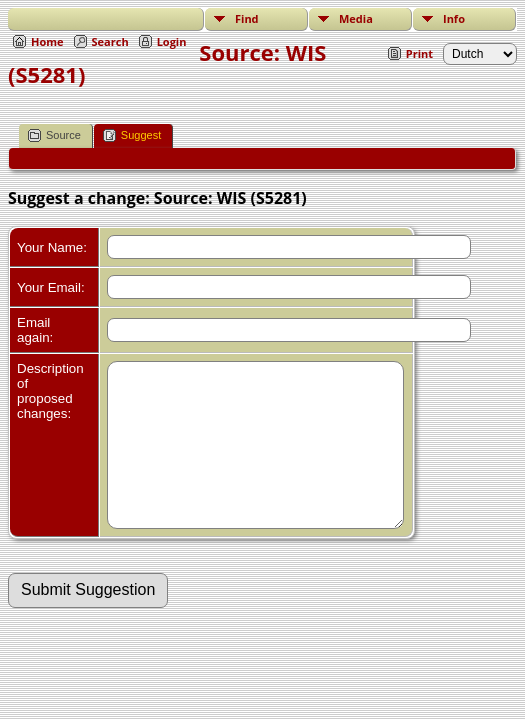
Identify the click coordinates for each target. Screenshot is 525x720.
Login (172, 41)
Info (454, 18)
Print (419, 53)
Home (47, 41)
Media (356, 18)
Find (247, 18)
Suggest (132, 135)
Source (54, 135)
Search (110, 41)
